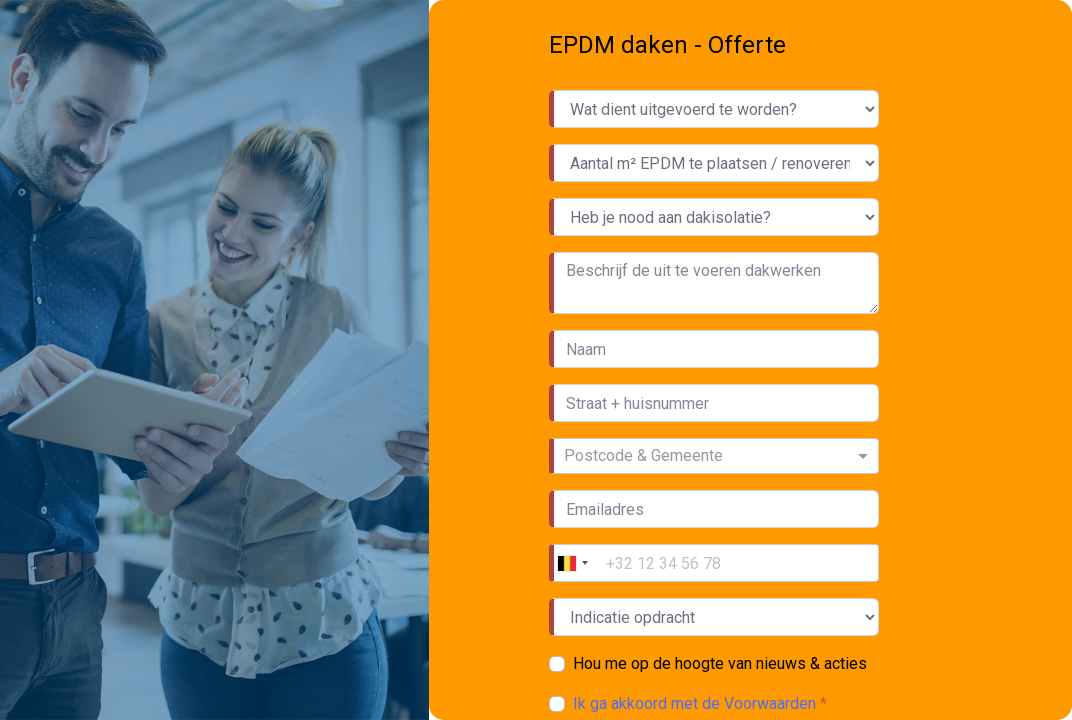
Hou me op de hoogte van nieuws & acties (720, 663)
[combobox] (716, 456)
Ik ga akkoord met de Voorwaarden (696, 703)
